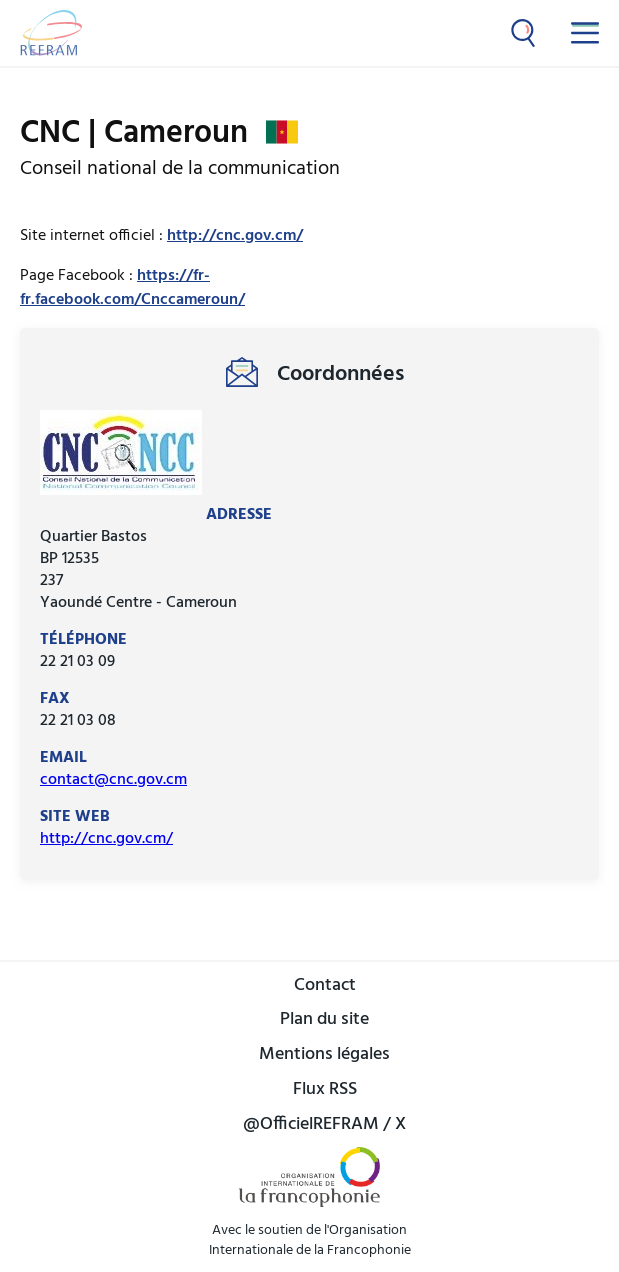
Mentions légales (324, 1055)
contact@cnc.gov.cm (113, 780)
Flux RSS (325, 1090)
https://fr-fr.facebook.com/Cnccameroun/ (132, 288)
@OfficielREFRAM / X (324, 1125)
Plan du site (324, 1020)
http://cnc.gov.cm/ (235, 236)
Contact (325, 986)
